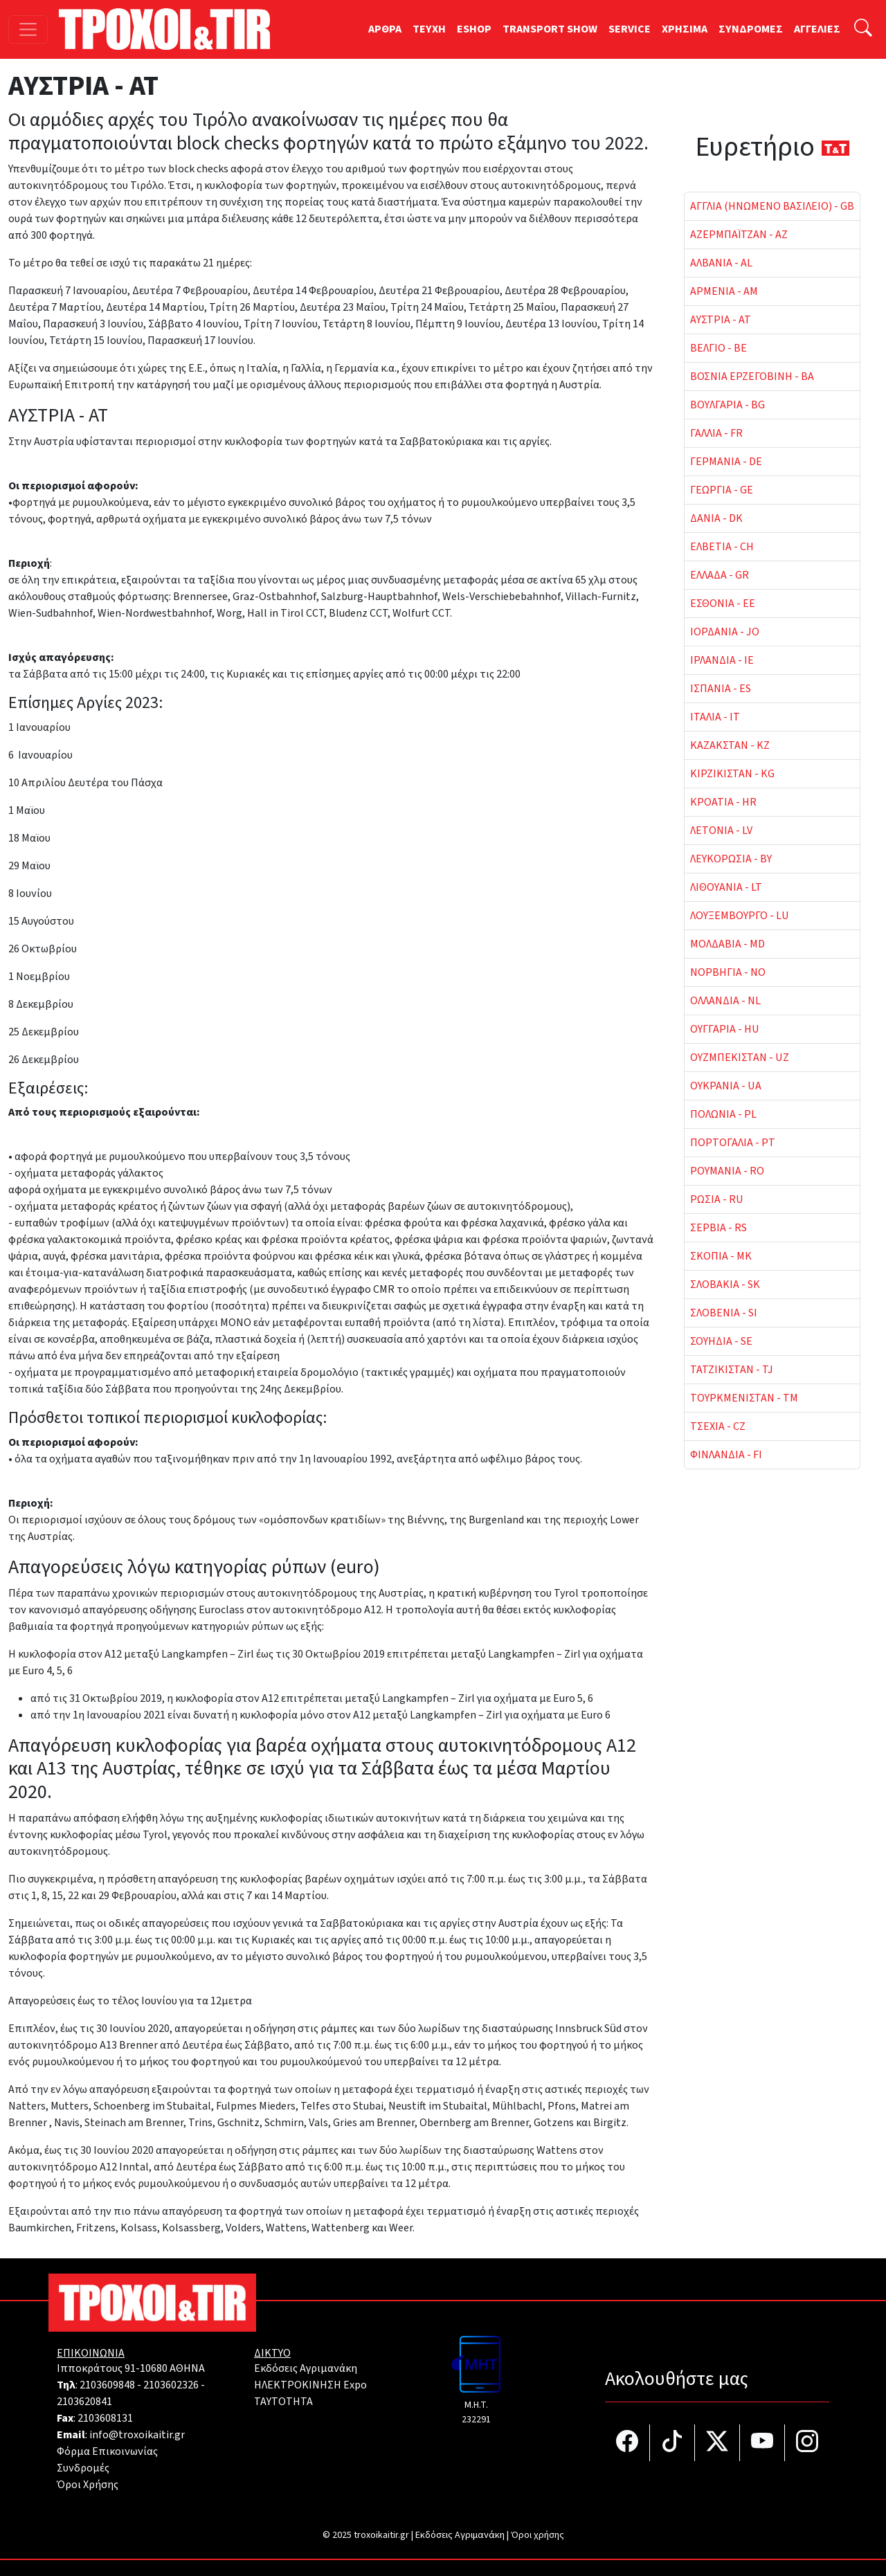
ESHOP (474, 29)
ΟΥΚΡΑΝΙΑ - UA (725, 1086)
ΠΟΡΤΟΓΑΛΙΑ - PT (732, 1142)
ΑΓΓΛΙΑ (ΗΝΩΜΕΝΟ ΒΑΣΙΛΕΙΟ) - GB (772, 206)
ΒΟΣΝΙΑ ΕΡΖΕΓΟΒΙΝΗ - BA (752, 376)
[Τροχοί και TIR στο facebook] (627, 2442)
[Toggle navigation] (28, 29)
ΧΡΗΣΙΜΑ (684, 29)
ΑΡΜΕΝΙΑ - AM (724, 291)
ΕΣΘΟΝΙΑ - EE (722, 603)
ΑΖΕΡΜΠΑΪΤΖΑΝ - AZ (739, 234)
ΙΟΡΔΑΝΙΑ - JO (724, 632)
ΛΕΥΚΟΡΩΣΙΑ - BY (731, 859)
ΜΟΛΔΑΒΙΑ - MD (727, 944)
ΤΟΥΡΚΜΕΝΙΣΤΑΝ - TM (744, 1398)
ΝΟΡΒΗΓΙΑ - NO (728, 972)
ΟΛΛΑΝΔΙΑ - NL (725, 1000)
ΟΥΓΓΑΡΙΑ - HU (724, 1029)
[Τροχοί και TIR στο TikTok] (672, 2442)
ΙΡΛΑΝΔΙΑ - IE (722, 660)
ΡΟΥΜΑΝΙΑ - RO (727, 1171)
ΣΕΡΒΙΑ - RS (718, 1227)
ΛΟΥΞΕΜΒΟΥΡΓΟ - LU (739, 915)
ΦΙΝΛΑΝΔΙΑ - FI (726, 1454)
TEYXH (429, 29)
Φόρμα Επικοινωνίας (107, 2451)
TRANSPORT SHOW (550, 29)
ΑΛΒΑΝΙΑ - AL (721, 263)
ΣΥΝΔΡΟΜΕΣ (750, 29)
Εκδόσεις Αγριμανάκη (305, 2368)
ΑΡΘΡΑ (384, 29)
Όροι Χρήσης (87, 2484)
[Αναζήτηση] (863, 29)
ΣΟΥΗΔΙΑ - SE (721, 1341)
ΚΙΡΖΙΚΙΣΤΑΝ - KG (732, 773)
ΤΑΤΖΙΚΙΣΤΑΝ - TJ (731, 1369)
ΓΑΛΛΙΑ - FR (716, 433)
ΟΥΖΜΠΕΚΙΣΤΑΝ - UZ (739, 1057)
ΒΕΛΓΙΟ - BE (718, 348)
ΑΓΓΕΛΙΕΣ (817, 29)
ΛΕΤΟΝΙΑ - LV (721, 830)
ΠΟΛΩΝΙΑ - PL (723, 1114)
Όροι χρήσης (537, 2535)
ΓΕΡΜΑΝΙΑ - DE (726, 461)
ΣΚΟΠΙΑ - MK (721, 1256)
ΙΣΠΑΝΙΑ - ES (720, 688)
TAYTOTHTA (283, 2401)
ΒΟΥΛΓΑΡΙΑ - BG (727, 404)
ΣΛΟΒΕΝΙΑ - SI (723, 1313)
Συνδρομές (83, 2468)
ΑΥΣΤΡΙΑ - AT (720, 319)
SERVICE (629, 29)
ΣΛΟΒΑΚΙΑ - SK (725, 1284)
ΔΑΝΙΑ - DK (716, 518)
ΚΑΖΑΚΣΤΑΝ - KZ (730, 745)
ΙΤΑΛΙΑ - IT (715, 717)
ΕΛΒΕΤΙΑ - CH (722, 546)
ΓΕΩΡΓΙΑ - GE (721, 490)
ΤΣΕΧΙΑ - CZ (717, 1426)
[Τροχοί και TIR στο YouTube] (762, 2442)
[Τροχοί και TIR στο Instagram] (807, 2442)
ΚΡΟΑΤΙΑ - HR (723, 802)
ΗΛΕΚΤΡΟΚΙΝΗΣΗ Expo (310, 2385)
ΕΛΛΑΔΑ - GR (719, 575)
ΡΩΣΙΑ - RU (716, 1199)
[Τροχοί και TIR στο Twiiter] (717, 2442)
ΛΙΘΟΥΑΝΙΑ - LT (726, 887)
